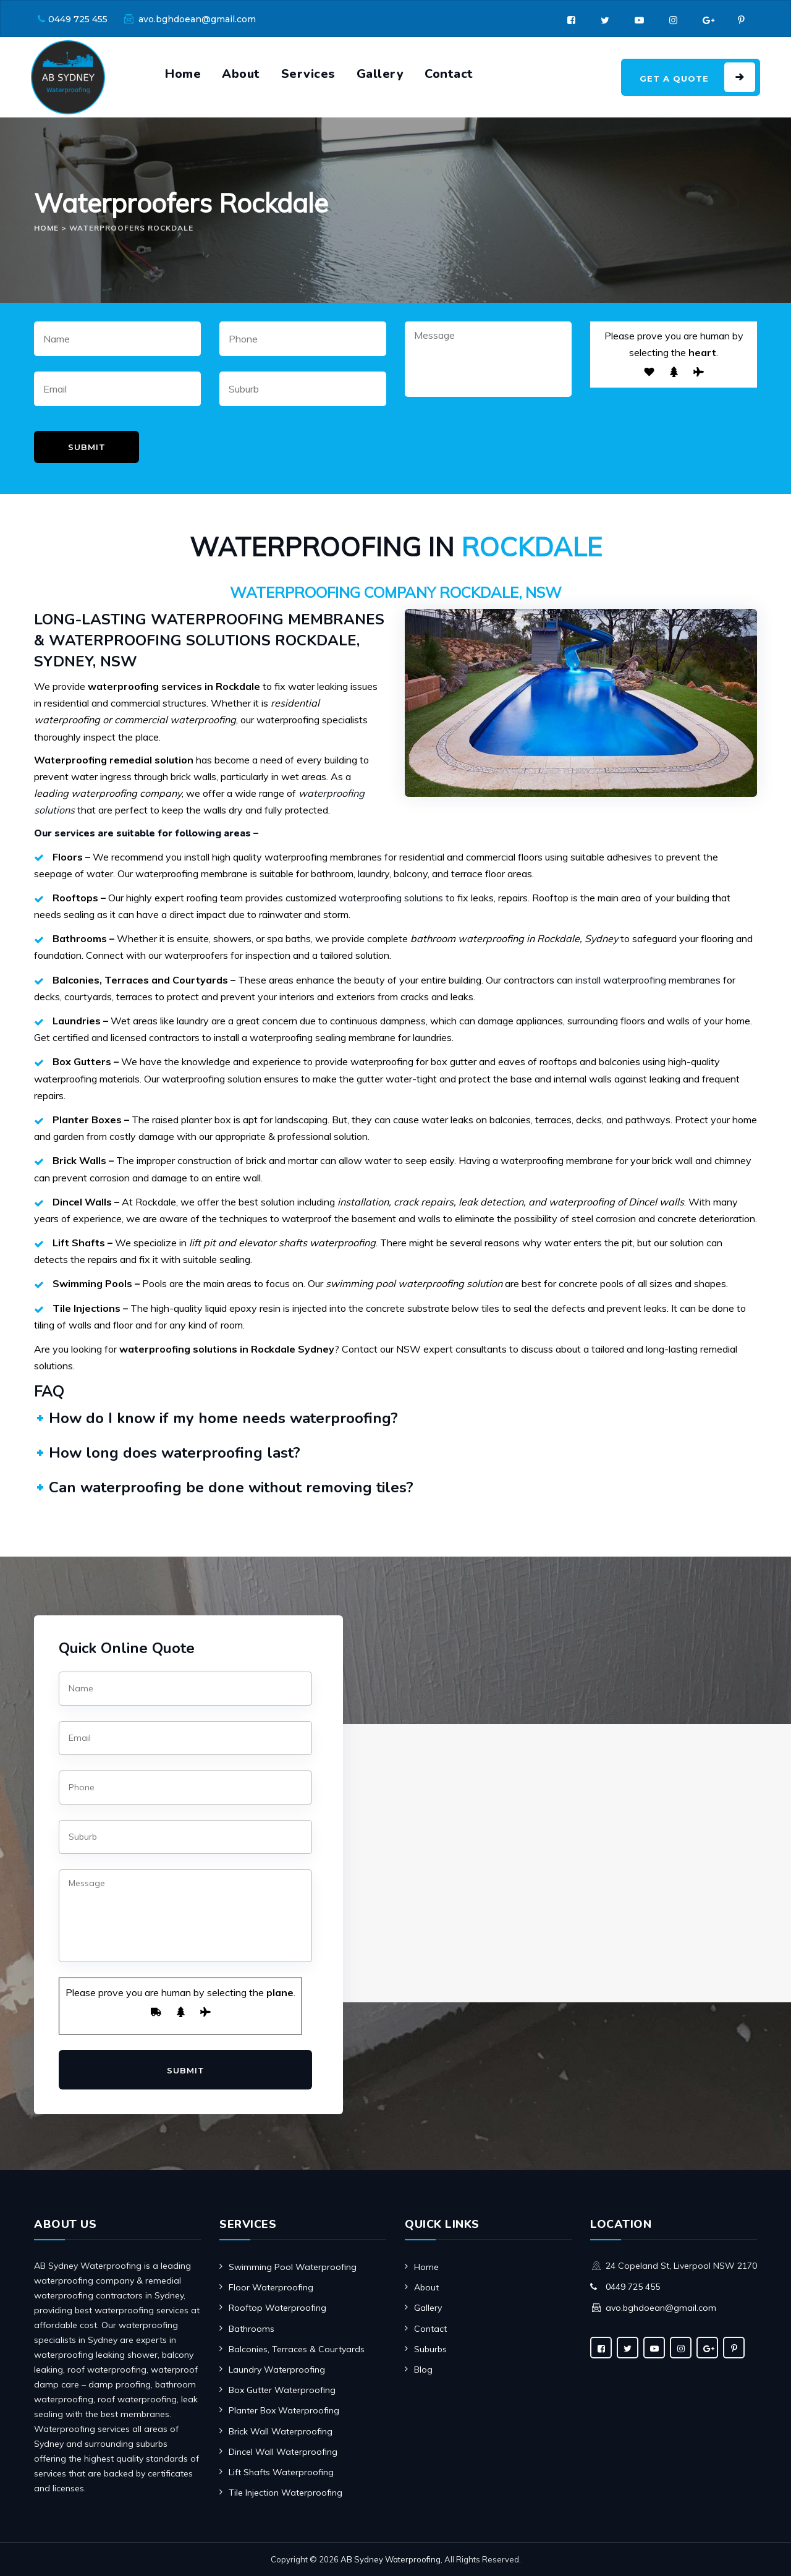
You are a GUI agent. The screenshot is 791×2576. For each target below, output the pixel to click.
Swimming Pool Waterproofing (293, 2266)
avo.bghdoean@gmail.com (197, 19)
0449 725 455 (78, 19)
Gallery (380, 74)
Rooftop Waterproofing (277, 2307)
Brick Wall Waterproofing (280, 2431)
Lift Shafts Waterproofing (281, 2472)
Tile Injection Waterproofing (285, 2492)
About (241, 74)
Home (183, 74)
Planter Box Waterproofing (284, 2410)
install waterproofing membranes (648, 980)
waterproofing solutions (391, 897)
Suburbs (430, 2349)
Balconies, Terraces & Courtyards (297, 2349)
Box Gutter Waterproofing (282, 2389)
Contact (449, 74)
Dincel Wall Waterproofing (283, 2451)
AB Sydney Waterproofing (391, 2559)
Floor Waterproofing (271, 2287)
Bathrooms (251, 2328)
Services (308, 74)
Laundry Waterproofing (277, 2369)
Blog (423, 2369)
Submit (87, 447)
